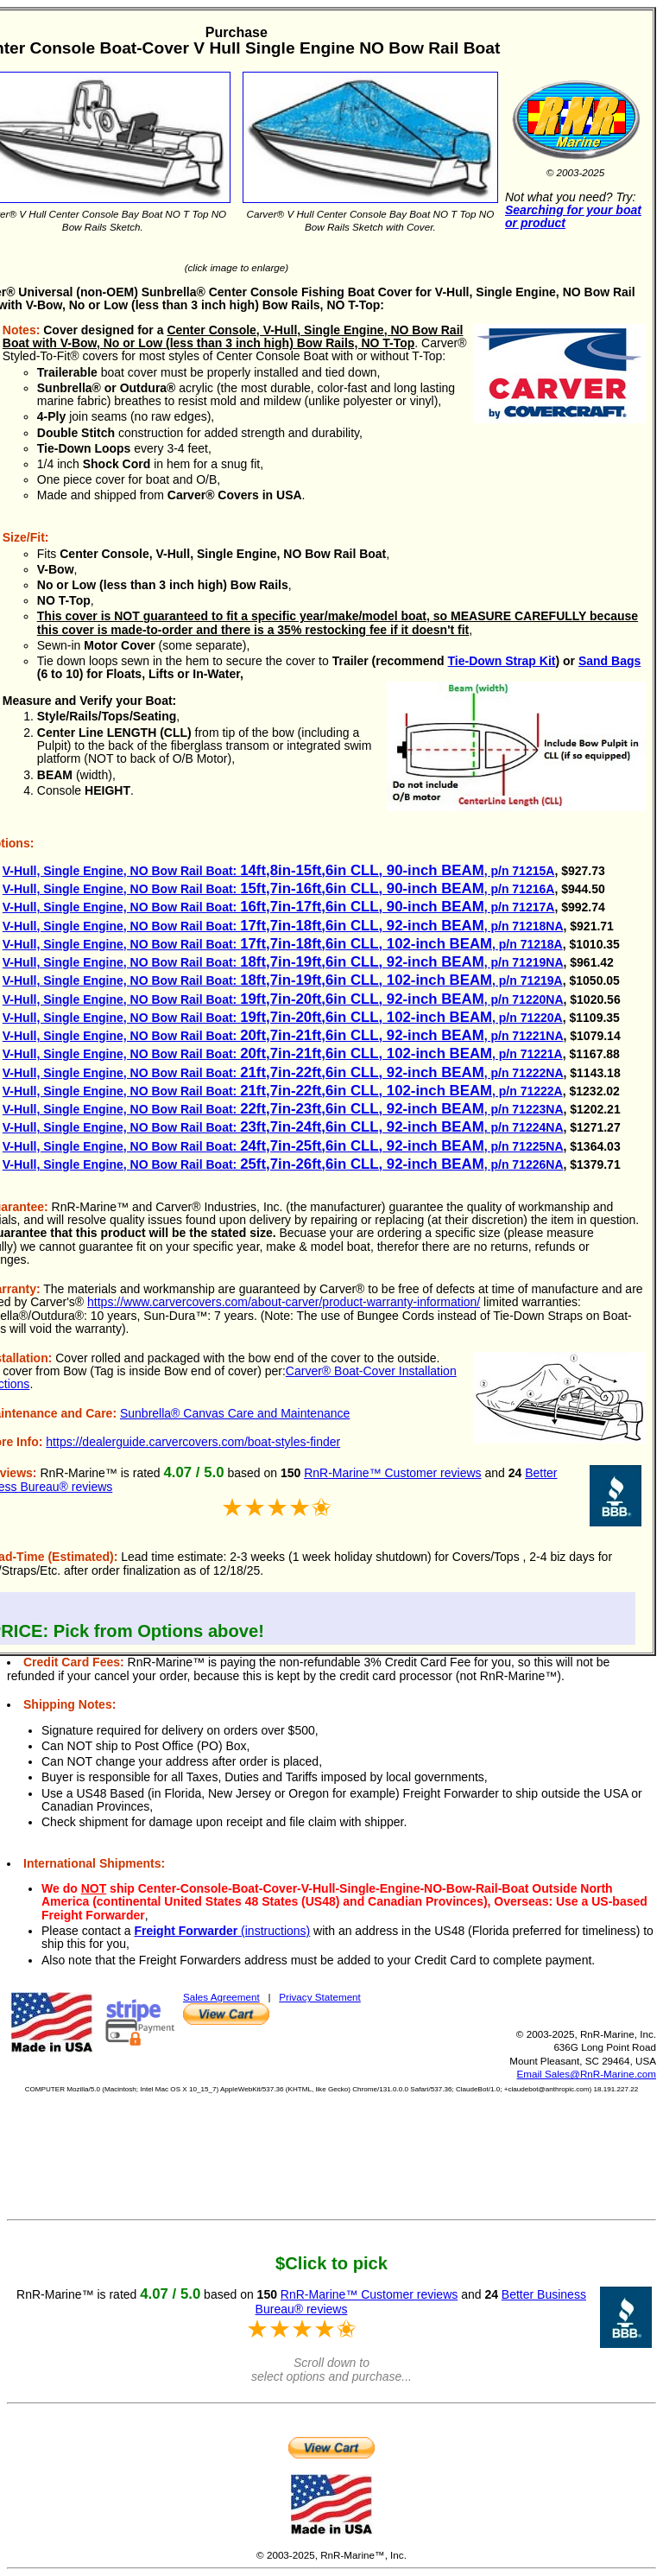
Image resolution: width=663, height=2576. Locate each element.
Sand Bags (609, 661)
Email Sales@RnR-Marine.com (586, 2073)
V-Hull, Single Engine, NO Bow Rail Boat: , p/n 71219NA (283, 962)
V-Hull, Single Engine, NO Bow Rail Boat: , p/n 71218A (283, 944)
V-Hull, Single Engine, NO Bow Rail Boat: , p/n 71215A (279, 871)
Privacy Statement (320, 1996)
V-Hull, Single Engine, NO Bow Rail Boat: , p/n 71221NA (283, 1036)
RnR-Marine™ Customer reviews (392, 1473)
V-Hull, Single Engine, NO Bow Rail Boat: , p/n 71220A (283, 1018)
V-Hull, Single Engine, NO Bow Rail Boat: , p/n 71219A (283, 980)
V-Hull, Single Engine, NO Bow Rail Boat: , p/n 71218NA (283, 926)
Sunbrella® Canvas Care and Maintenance (235, 1413)
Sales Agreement (221, 1996)
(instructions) (222, 1931)
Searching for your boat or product (573, 216)
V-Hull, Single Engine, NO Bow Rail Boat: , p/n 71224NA (283, 1127)
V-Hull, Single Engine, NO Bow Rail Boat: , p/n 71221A (283, 1054)
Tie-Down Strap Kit (502, 661)
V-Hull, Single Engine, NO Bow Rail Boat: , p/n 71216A (279, 889)
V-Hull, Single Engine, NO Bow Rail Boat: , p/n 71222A (283, 1091)
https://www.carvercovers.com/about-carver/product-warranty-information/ (283, 1302)
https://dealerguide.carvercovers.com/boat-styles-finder (193, 1442)
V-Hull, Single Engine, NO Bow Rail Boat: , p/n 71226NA (283, 1164)
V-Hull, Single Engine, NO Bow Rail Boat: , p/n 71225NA (283, 1146)
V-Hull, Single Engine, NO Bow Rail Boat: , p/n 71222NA (283, 1073)
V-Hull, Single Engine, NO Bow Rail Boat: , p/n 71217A (279, 907)
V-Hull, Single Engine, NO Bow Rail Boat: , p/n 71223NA (283, 1109)
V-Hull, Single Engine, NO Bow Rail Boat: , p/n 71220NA (283, 999)
